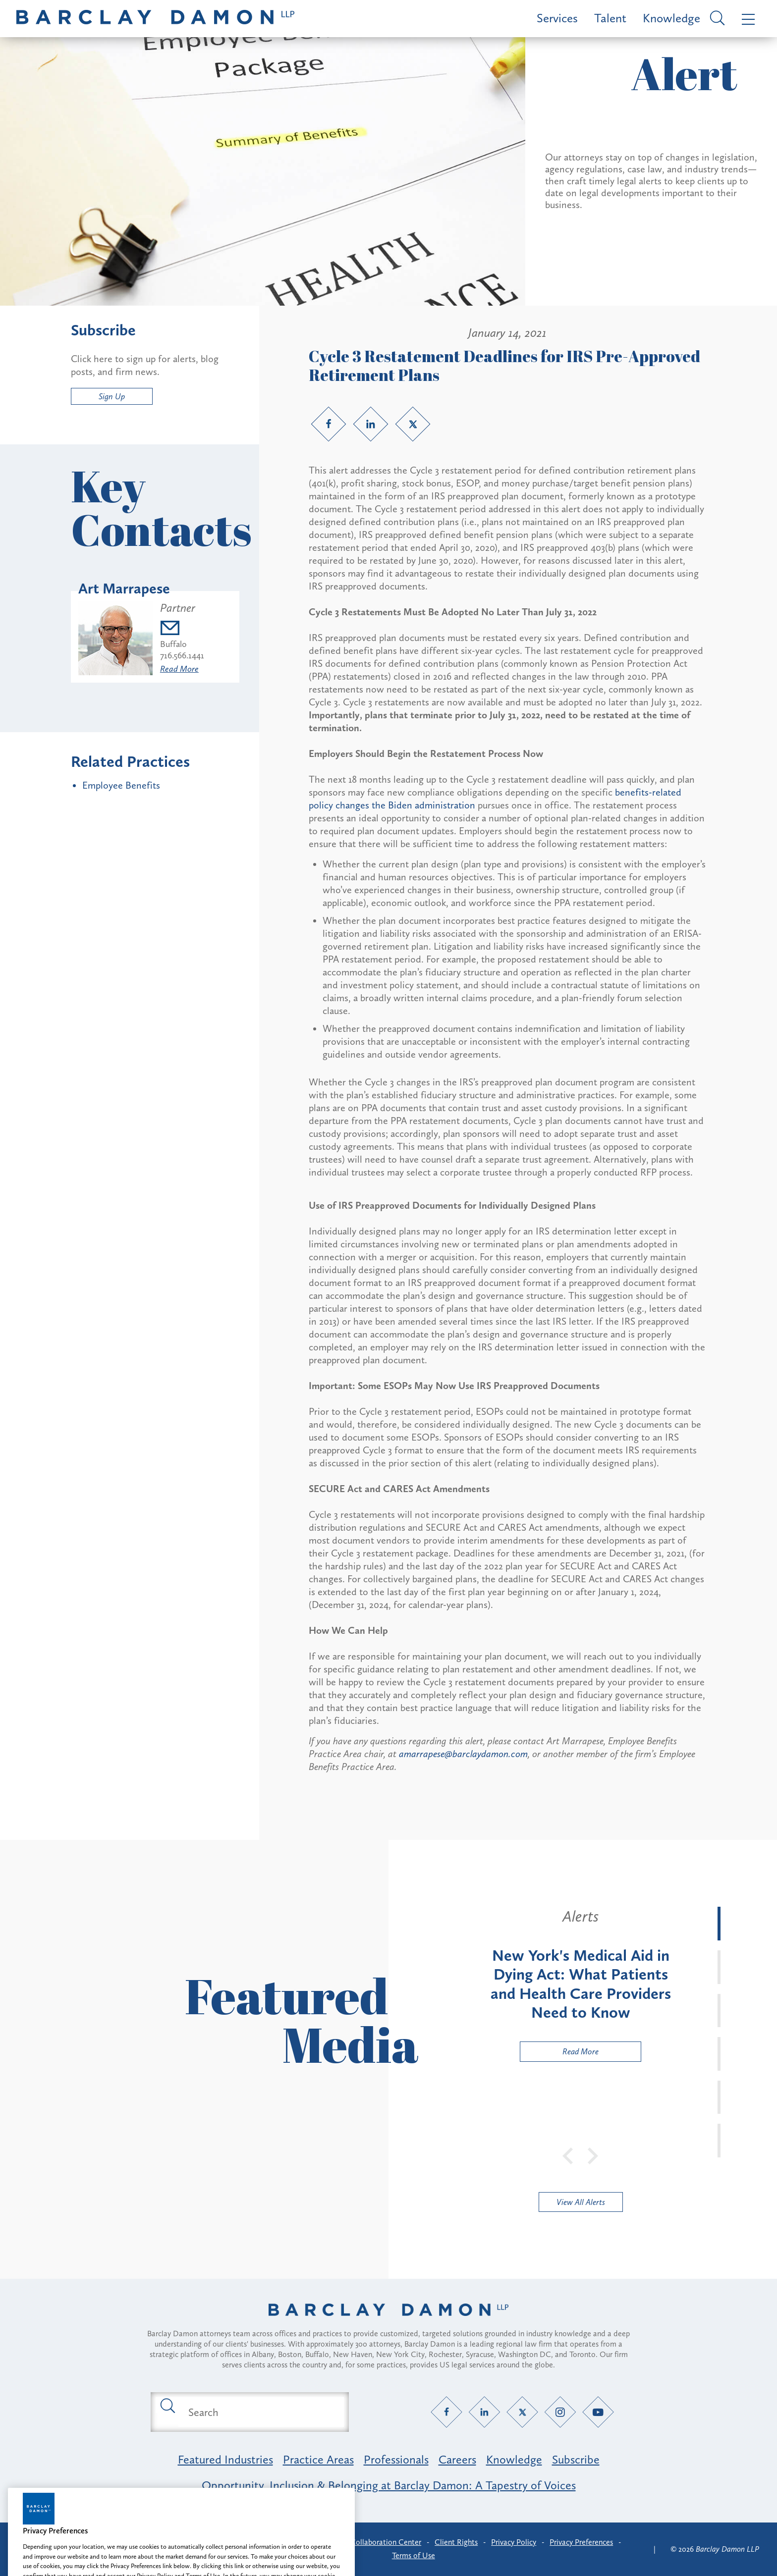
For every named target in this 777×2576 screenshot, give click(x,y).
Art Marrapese (124, 588)
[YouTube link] (598, 2412)
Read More (179, 668)
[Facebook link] (328, 424)
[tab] (719, 1923)
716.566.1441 (182, 655)
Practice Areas (318, 2459)
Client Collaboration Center (374, 2542)
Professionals (396, 2459)
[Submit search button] (167, 2405)
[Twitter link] (412, 424)
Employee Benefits (121, 785)
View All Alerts (580, 2202)
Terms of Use (413, 2555)
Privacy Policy (513, 2542)
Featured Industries (225, 2459)
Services (557, 18)
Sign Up (112, 396)
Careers (457, 2459)
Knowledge (671, 18)
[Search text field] (261, 2412)
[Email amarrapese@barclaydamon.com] (182, 629)
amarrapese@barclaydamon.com (463, 1754)
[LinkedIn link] (370, 424)
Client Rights (456, 2542)
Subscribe (576, 2459)
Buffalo (173, 644)
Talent (610, 18)
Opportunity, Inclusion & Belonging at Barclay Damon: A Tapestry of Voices (389, 2485)
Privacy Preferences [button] (581, 2542)
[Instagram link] (560, 2412)
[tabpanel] (580, 1984)
